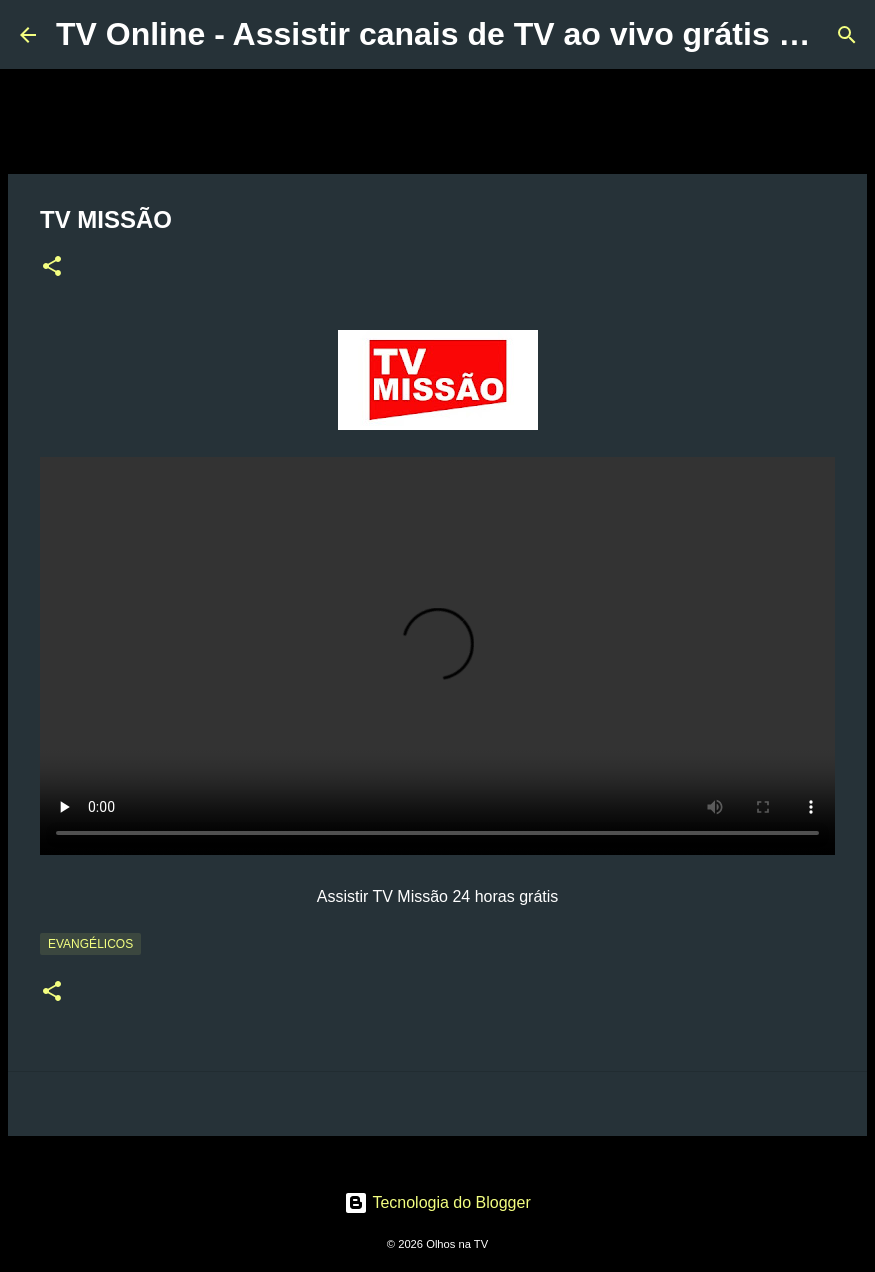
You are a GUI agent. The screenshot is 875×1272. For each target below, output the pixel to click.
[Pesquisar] (847, 35)
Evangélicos (90, 944)
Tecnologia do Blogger (437, 1202)
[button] (52, 268)
